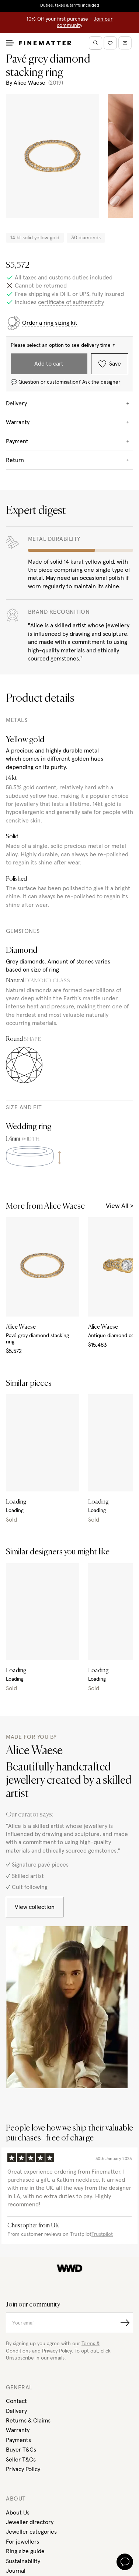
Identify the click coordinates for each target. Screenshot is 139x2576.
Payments (18, 2440)
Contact (16, 2401)
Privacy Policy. (57, 2351)
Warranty (17, 2430)
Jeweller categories (31, 2532)
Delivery (16, 2411)
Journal (15, 2571)
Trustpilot (102, 2234)
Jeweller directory (29, 2522)
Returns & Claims (28, 2421)
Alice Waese (29, 83)
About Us (17, 2513)
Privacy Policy (23, 2469)
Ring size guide (25, 2551)
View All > (119, 1206)
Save (109, 364)
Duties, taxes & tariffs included (69, 5)
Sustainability (23, 2561)
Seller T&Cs (21, 2460)
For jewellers (22, 2542)
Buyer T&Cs (21, 2450)
